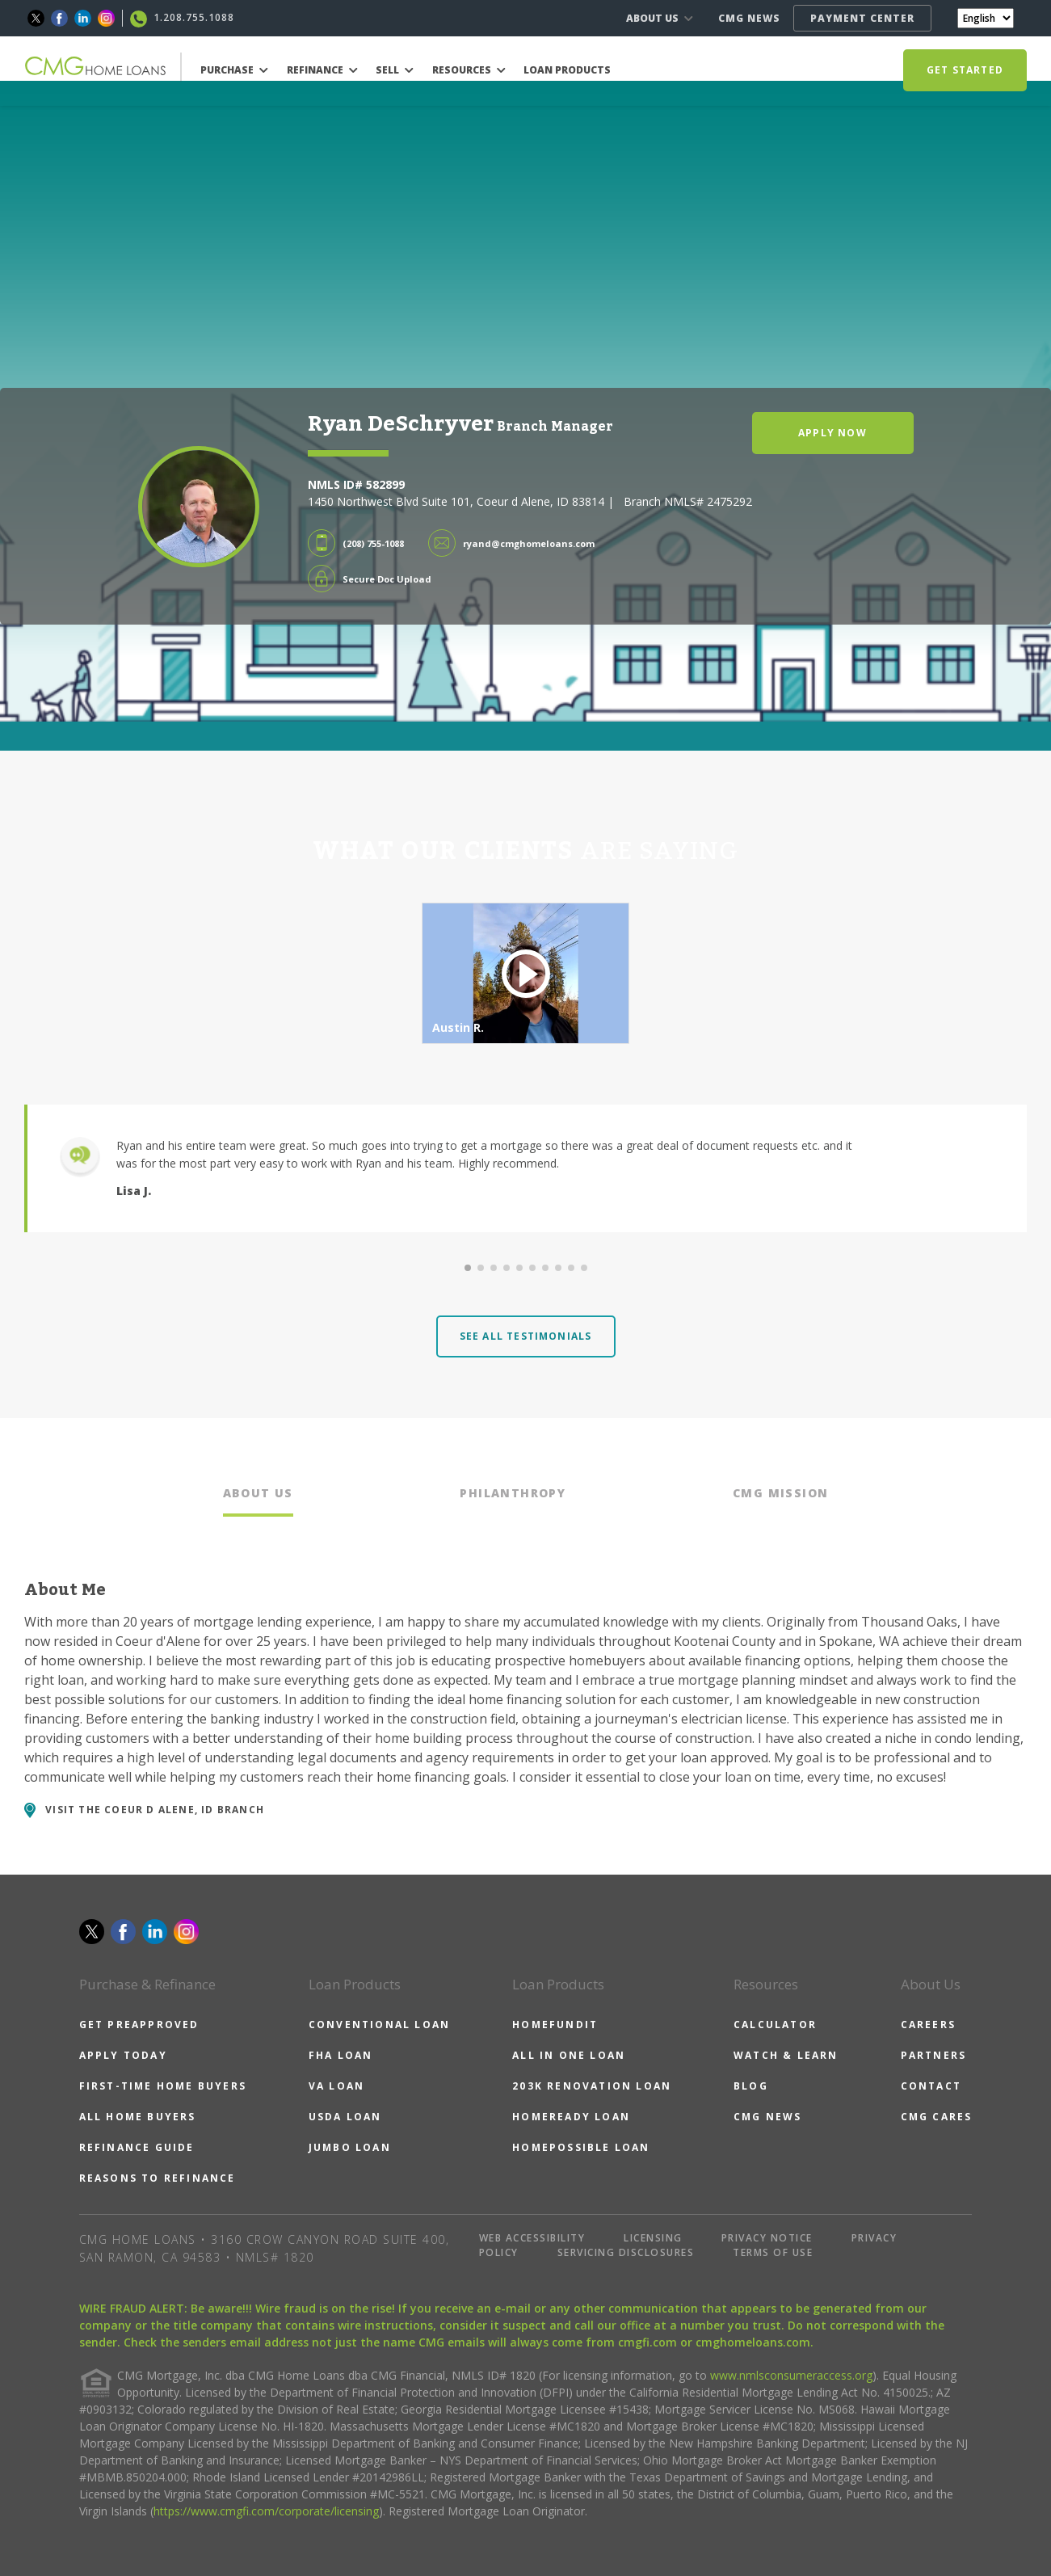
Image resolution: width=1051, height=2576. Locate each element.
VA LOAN (336, 2086)
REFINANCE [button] (322, 70)
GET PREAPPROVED (139, 2024)
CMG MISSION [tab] (780, 1493)
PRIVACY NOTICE (767, 2238)
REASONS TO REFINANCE (157, 2178)
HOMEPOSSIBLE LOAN (581, 2147)
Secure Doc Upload (387, 579)
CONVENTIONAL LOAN (379, 2024)
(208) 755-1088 (373, 543)
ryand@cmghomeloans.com (529, 543)
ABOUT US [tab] (258, 1493)
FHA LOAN (341, 2055)
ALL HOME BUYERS (137, 2117)
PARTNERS (934, 2055)
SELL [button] (395, 70)
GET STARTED (965, 70)
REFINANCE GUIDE (137, 2147)
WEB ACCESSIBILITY (532, 2238)
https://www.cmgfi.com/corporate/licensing (266, 2511)
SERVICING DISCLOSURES (626, 2252)
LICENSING (653, 2238)
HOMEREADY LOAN (571, 2117)
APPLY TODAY (123, 2055)
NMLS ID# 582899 (356, 484)
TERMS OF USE (773, 2252)
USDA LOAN (345, 2117)
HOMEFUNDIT (555, 2024)
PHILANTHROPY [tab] (512, 1493)
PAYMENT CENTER (862, 18)
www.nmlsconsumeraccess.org (791, 2375)
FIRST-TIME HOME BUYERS (162, 2086)
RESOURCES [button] (469, 70)
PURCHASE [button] (234, 70)
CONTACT (931, 2086)
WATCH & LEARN (786, 2055)
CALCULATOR (775, 2024)
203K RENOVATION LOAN (591, 2086)
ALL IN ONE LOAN (568, 2055)
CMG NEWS (749, 18)
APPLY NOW (832, 433)
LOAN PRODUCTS (567, 70)
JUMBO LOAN (350, 2147)
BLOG (751, 2086)
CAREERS (928, 2024)
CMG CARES (937, 2117)
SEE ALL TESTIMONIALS (526, 1336)
